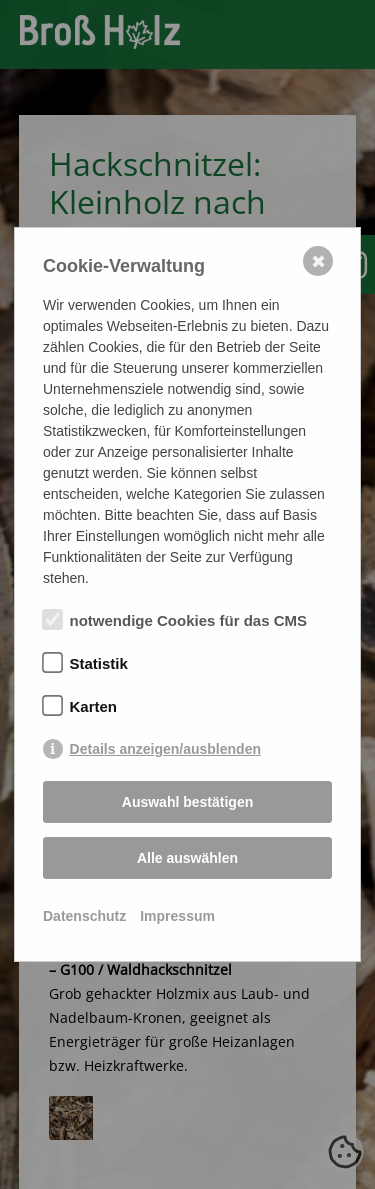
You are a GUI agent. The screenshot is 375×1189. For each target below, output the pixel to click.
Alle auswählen (187, 858)
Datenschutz (84, 916)
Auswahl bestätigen (187, 802)
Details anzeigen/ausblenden (165, 749)
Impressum (177, 916)
